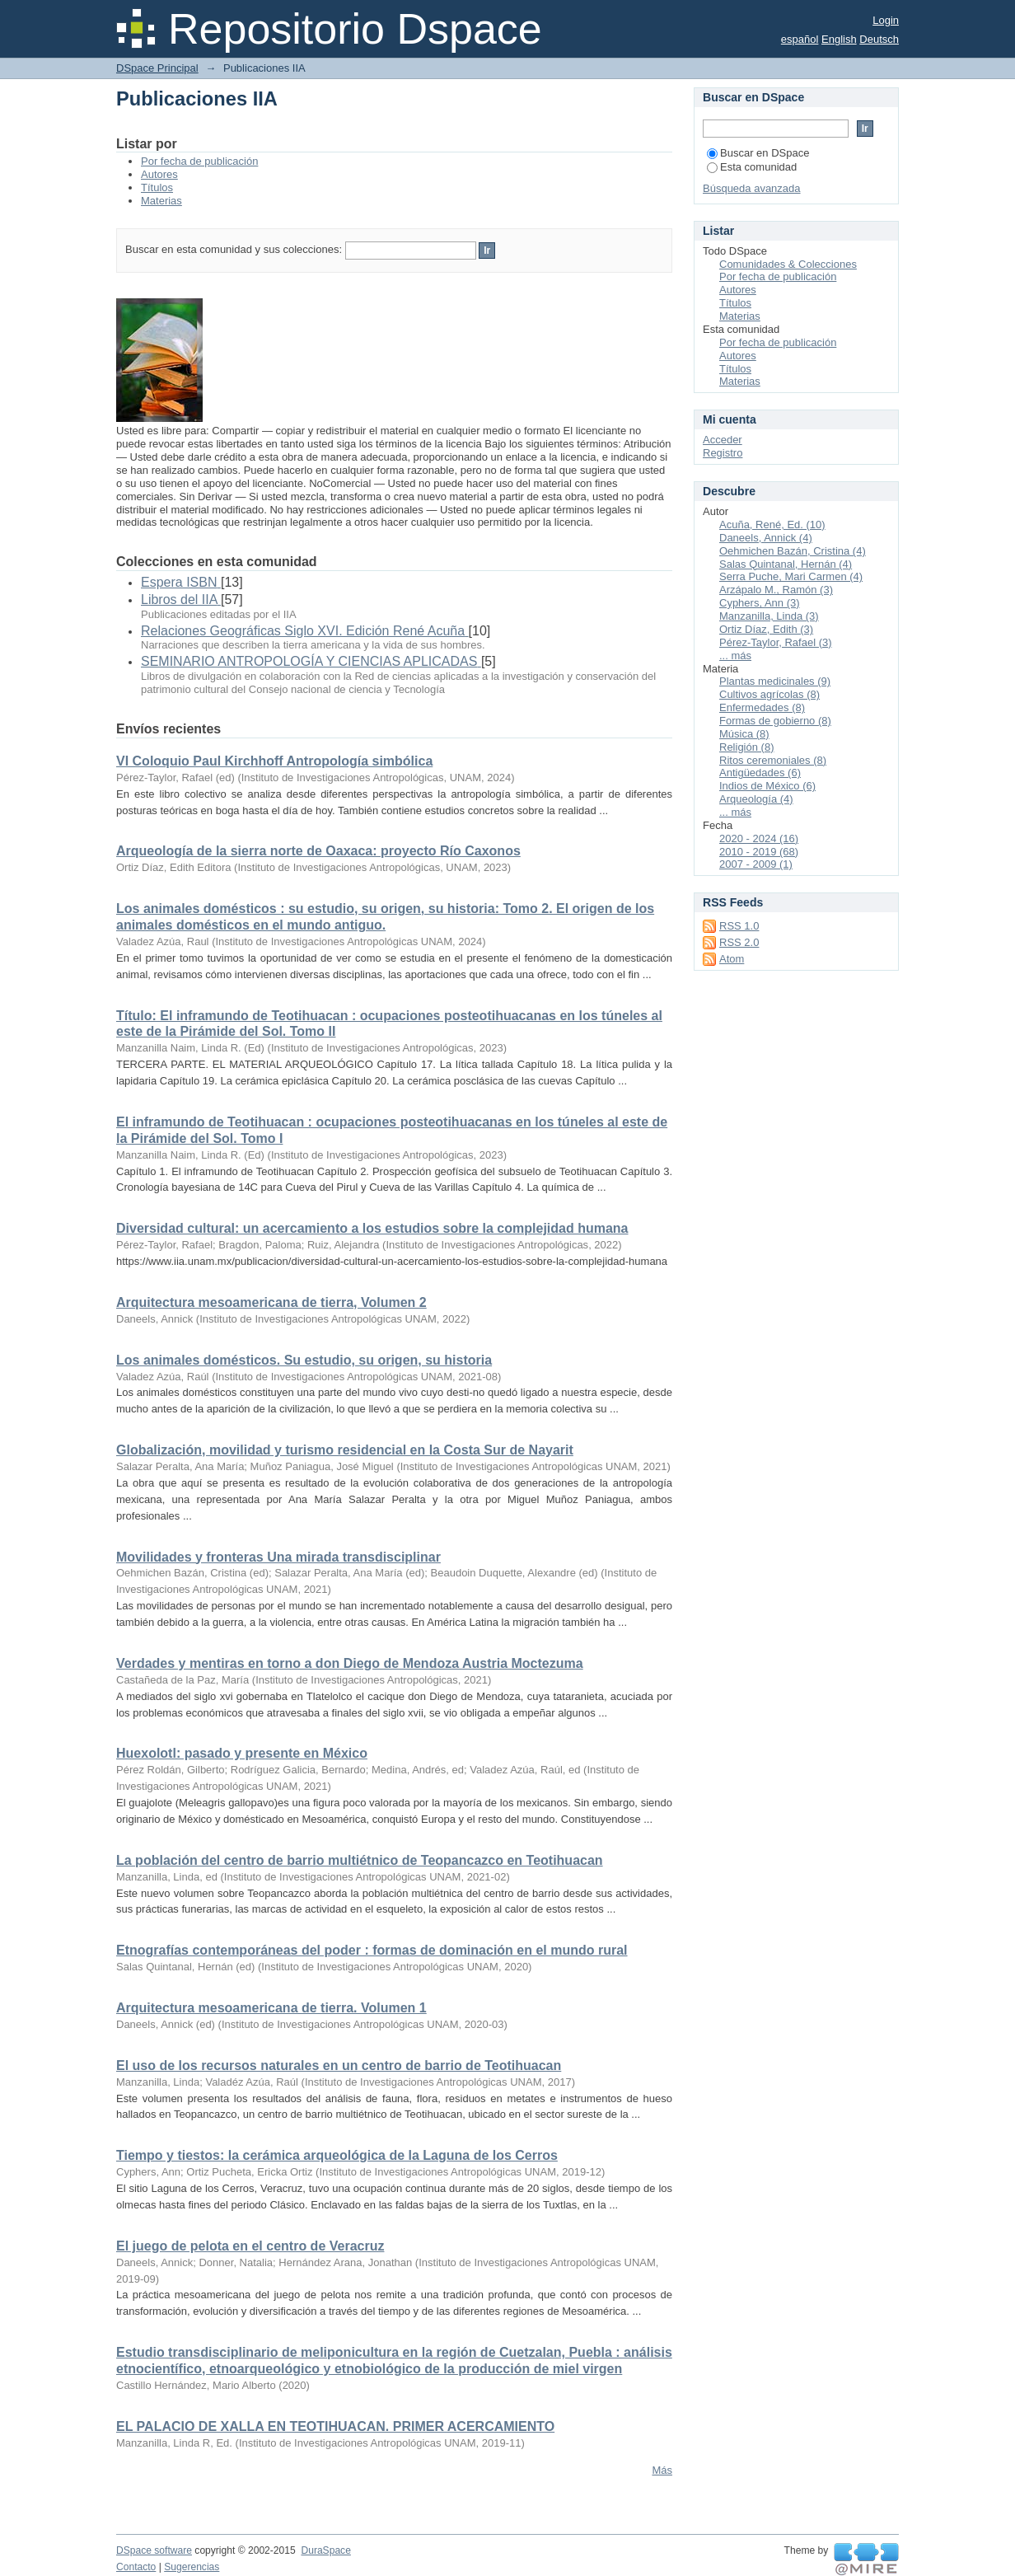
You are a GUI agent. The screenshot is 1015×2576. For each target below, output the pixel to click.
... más (735, 655)
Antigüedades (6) (760, 772)
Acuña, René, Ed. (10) (772, 524)
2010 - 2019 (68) (758, 851)
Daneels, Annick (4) (765, 538)
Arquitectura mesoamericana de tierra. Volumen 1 (271, 2008)
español (800, 39)
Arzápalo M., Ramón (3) (776, 589)
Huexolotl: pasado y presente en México (241, 1753)
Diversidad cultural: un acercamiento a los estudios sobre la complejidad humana (372, 1228)
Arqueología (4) (756, 799)
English (839, 39)
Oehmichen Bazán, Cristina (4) (792, 551)
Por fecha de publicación (199, 161)
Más (662, 2470)
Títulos (157, 187)
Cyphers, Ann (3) (759, 603)
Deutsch (879, 39)
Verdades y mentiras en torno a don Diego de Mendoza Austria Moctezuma (349, 1663)
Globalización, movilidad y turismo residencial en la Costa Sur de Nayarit (344, 1450)
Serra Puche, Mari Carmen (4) (791, 576)
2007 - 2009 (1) (756, 864)
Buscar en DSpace (758, 153)
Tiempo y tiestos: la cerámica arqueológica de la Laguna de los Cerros (337, 2155)
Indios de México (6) (767, 786)
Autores (159, 174)
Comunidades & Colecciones (788, 264)
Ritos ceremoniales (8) (772, 760)
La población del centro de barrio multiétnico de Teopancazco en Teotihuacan (359, 1860)
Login (885, 20)
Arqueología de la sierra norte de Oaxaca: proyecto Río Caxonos (318, 851)
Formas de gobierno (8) (775, 720)
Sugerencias (191, 2567)
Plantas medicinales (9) (774, 681)
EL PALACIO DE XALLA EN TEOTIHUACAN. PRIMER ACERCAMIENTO (335, 2426)
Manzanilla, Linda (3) (769, 616)
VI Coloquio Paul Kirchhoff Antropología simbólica (274, 761)
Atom (731, 959)
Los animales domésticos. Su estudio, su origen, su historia (304, 1360)
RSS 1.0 (739, 926)
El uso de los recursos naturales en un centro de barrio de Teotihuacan (338, 2065)
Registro (722, 453)
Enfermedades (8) (762, 707)
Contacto (136, 2567)
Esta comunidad (752, 167)
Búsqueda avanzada (752, 188)
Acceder (722, 439)
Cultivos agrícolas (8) (769, 694)
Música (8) (744, 734)
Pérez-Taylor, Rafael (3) (775, 642)
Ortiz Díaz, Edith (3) (766, 629)
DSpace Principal (157, 68)
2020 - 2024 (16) (758, 838)
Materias (161, 200)
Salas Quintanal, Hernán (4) (785, 564)
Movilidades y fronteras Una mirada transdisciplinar (278, 1557)
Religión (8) (746, 747)
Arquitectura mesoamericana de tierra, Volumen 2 (271, 1302)
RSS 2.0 (739, 942)
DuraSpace (325, 2550)
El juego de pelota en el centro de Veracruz (250, 2246)
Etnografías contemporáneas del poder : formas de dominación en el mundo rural (372, 1950)
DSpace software (154, 2550)
